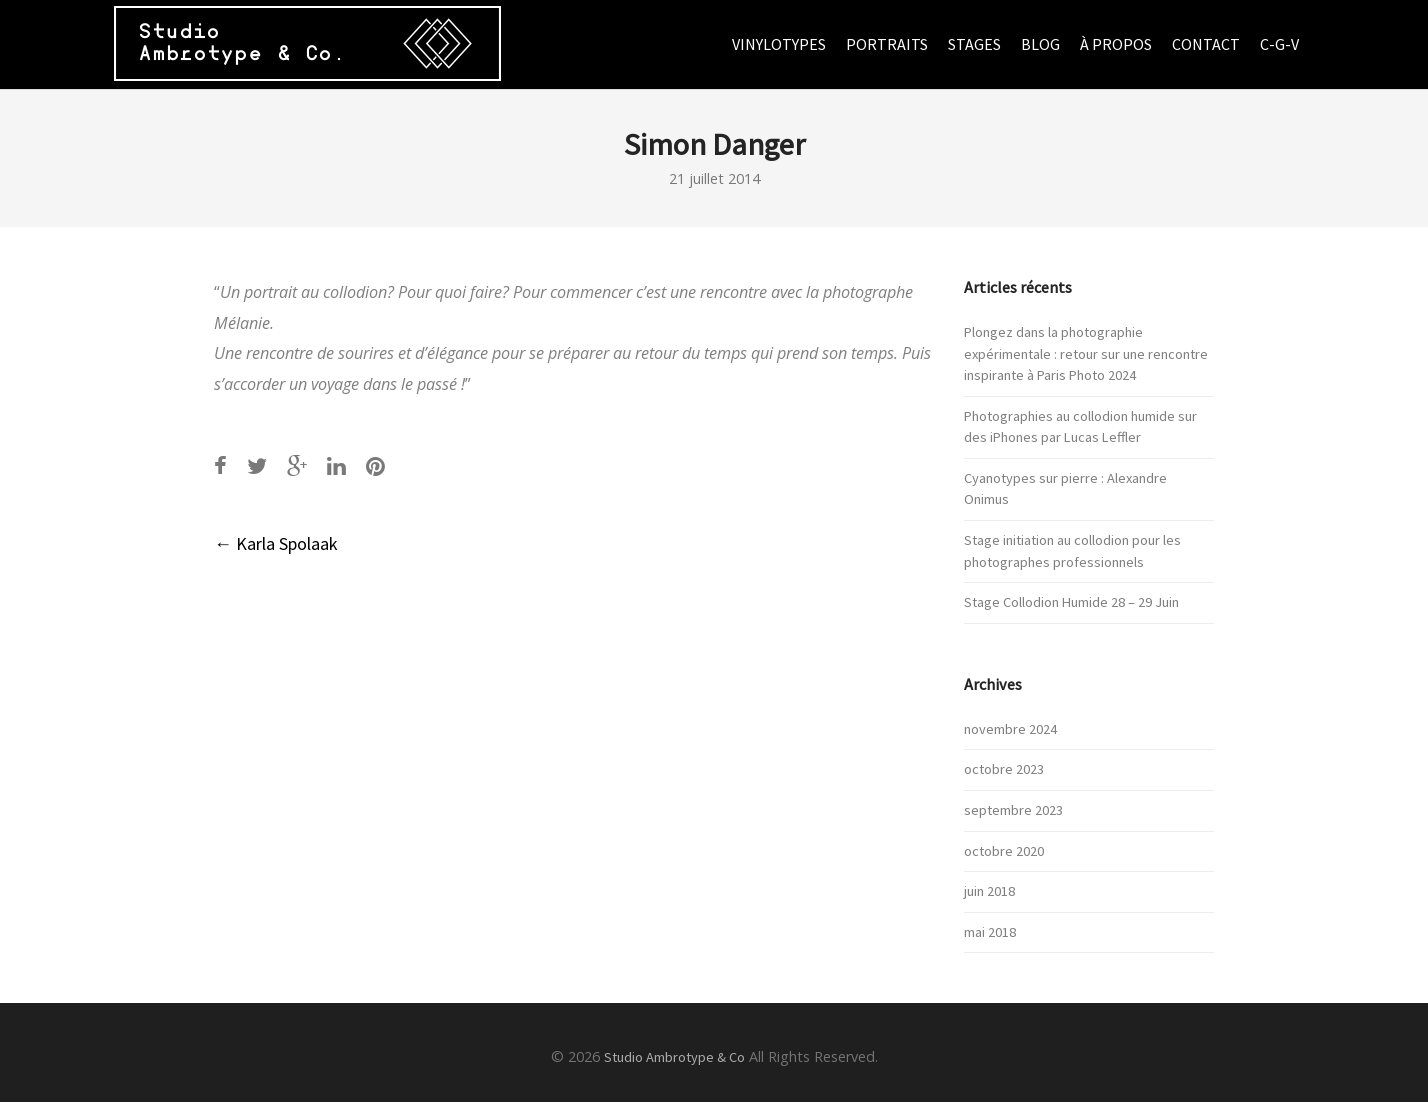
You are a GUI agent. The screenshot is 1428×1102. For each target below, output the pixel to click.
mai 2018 (990, 932)
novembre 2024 (1010, 729)
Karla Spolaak (276, 543)
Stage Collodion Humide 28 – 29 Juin (1071, 602)
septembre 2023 (1013, 810)
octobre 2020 (1004, 851)
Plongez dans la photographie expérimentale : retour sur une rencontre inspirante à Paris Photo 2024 (1086, 353)
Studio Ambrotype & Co (674, 1057)
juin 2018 (989, 891)
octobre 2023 (1004, 769)
